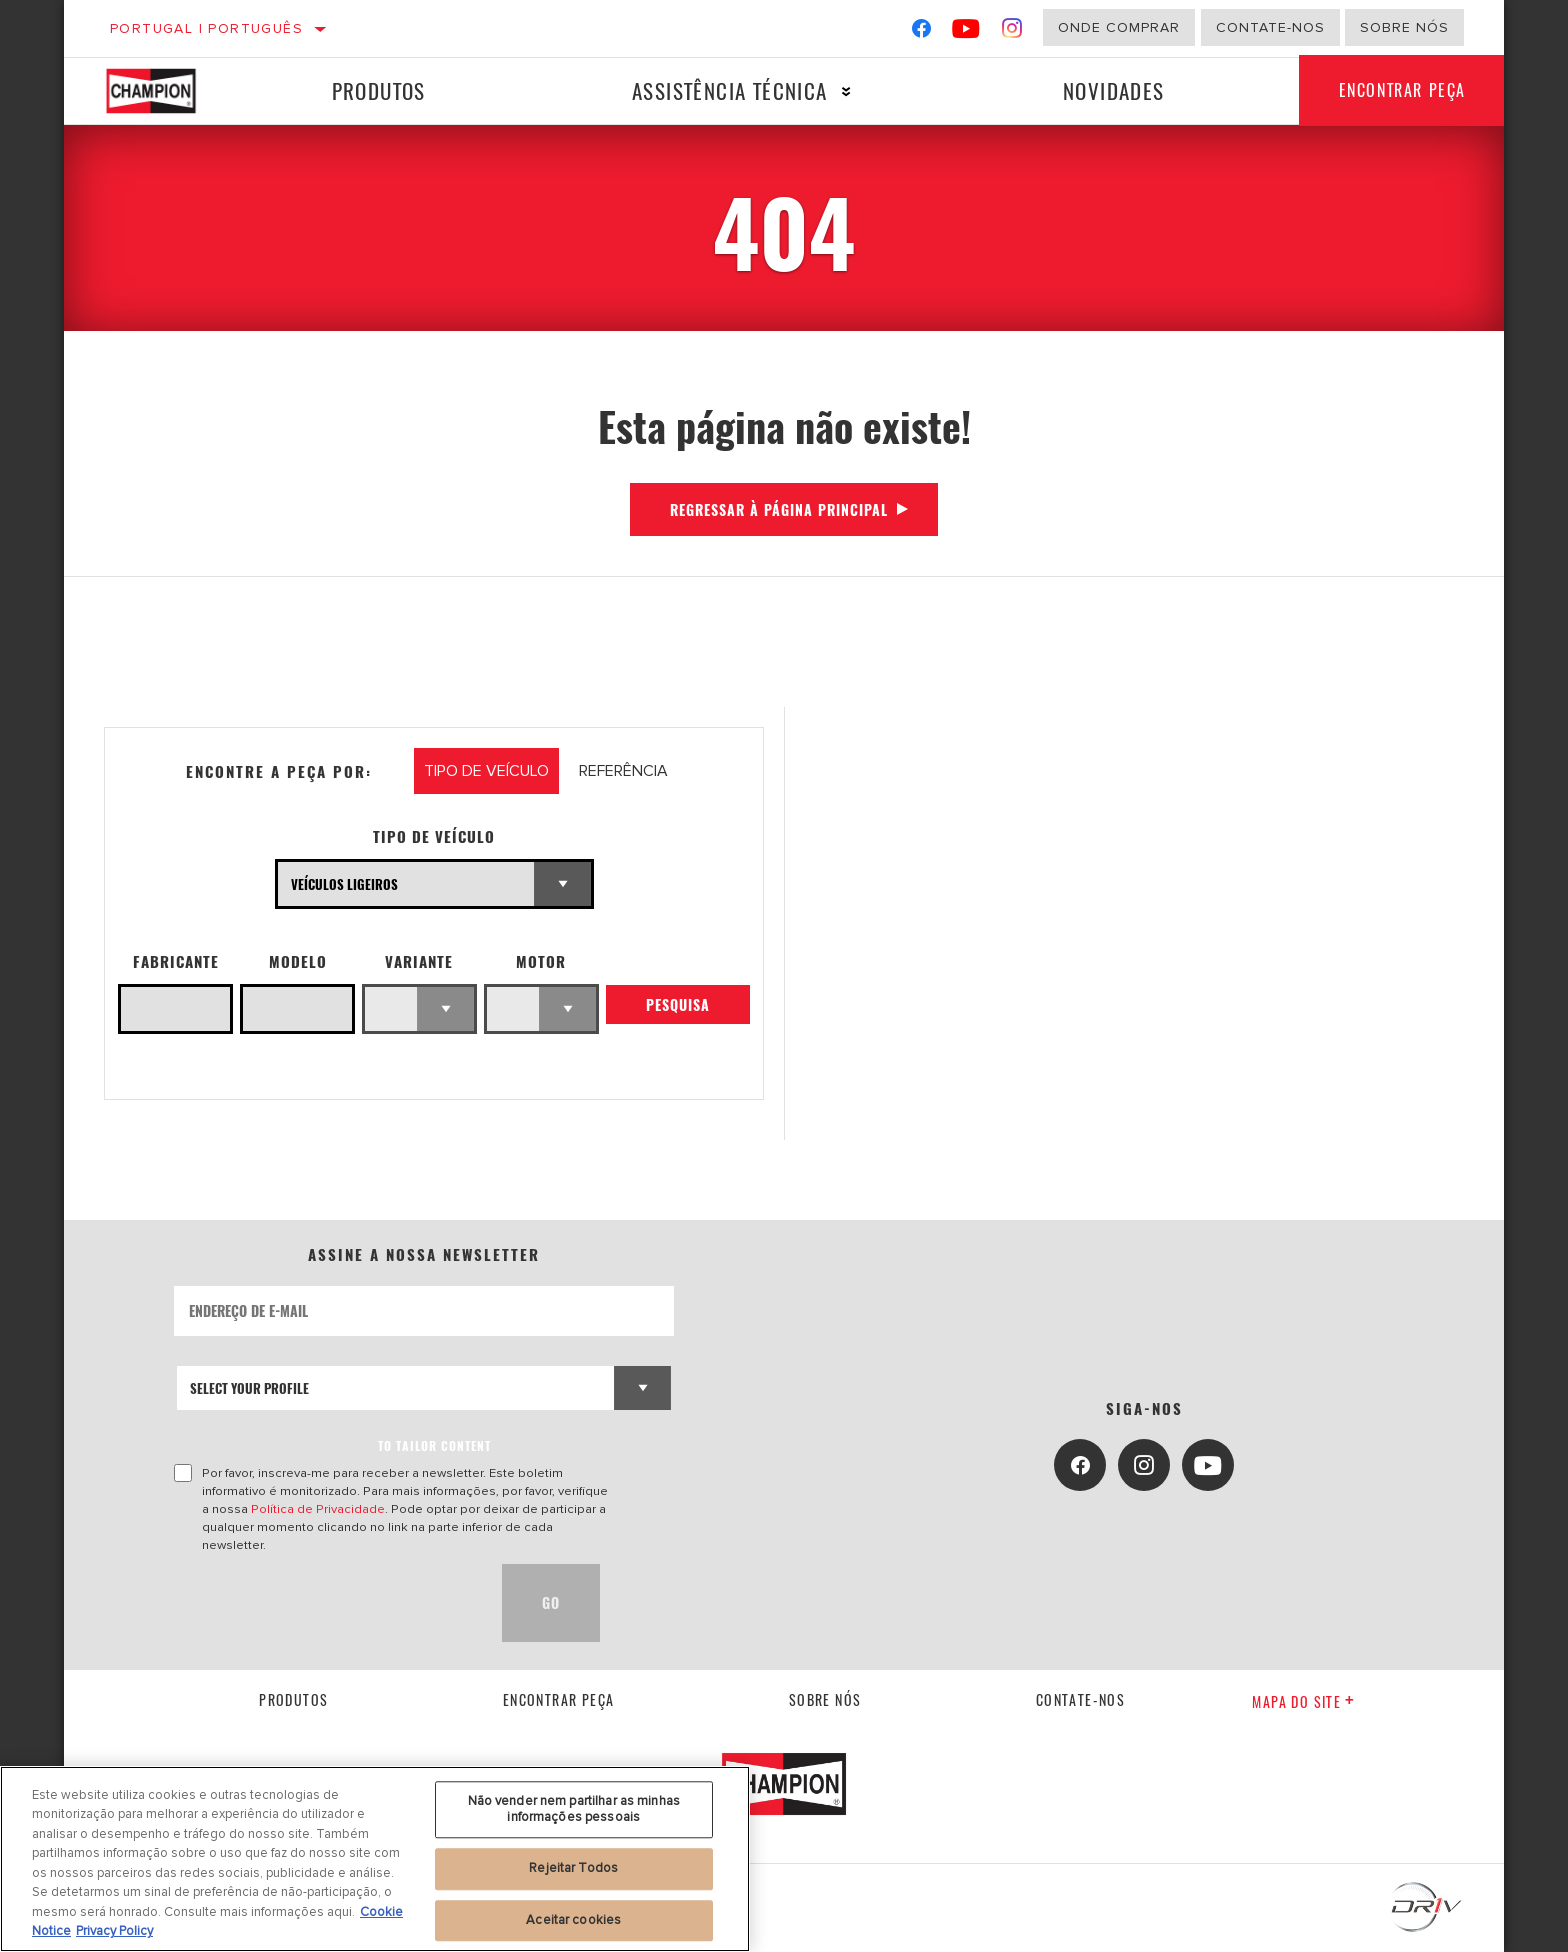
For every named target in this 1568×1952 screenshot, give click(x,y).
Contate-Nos (1270, 27)
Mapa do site (1303, 1701)
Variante (419, 961)
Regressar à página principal (779, 509)
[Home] (166, 91)
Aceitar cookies (573, 1920)
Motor (541, 961)
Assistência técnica (730, 90)
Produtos (379, 90)
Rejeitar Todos (573, 1868)
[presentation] (326, 1603)
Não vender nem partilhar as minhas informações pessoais (574, 1809)
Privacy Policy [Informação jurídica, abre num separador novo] (114, 1931)
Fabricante (176, 961)
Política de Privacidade (318, 1509)
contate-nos (1080, 1699)
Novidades (1114, 90)
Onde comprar (1119, 27)
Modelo (298, 961)
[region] (375, 1859)
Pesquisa (678, 1004)
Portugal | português (206, 28)
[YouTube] (966, 32)
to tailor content (434, 1445)
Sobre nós (1404, 27)
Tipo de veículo (434, 836)
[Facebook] (921, 32)
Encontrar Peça (1402, 91)
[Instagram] (1012, 32)
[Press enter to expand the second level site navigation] (846, 91)
